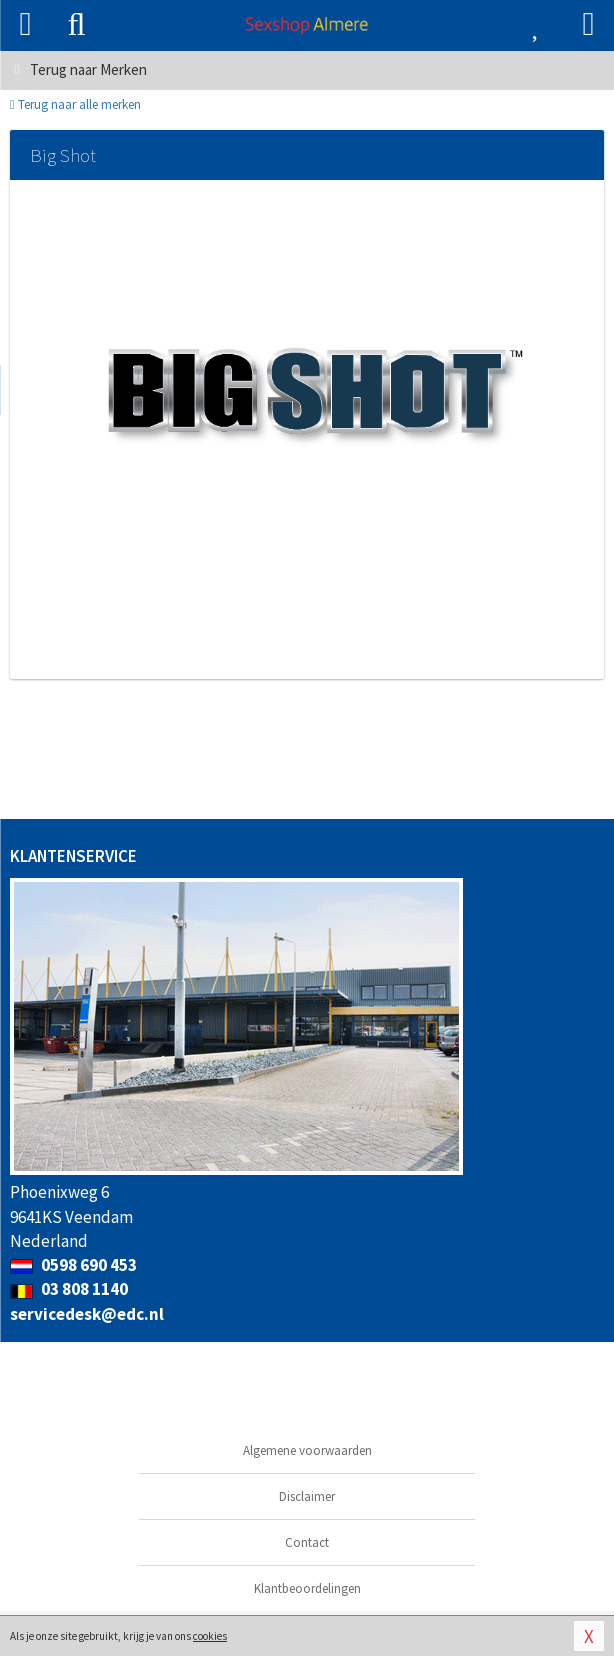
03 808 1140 (69, 1289)
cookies (210, 1636)
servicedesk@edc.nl (87, 1314)
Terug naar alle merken (75, 104)
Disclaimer (307, 1496)
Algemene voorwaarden (307, 1450)
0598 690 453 (73, 1265)
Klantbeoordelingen (307, 1588)
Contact (307, 1542)
